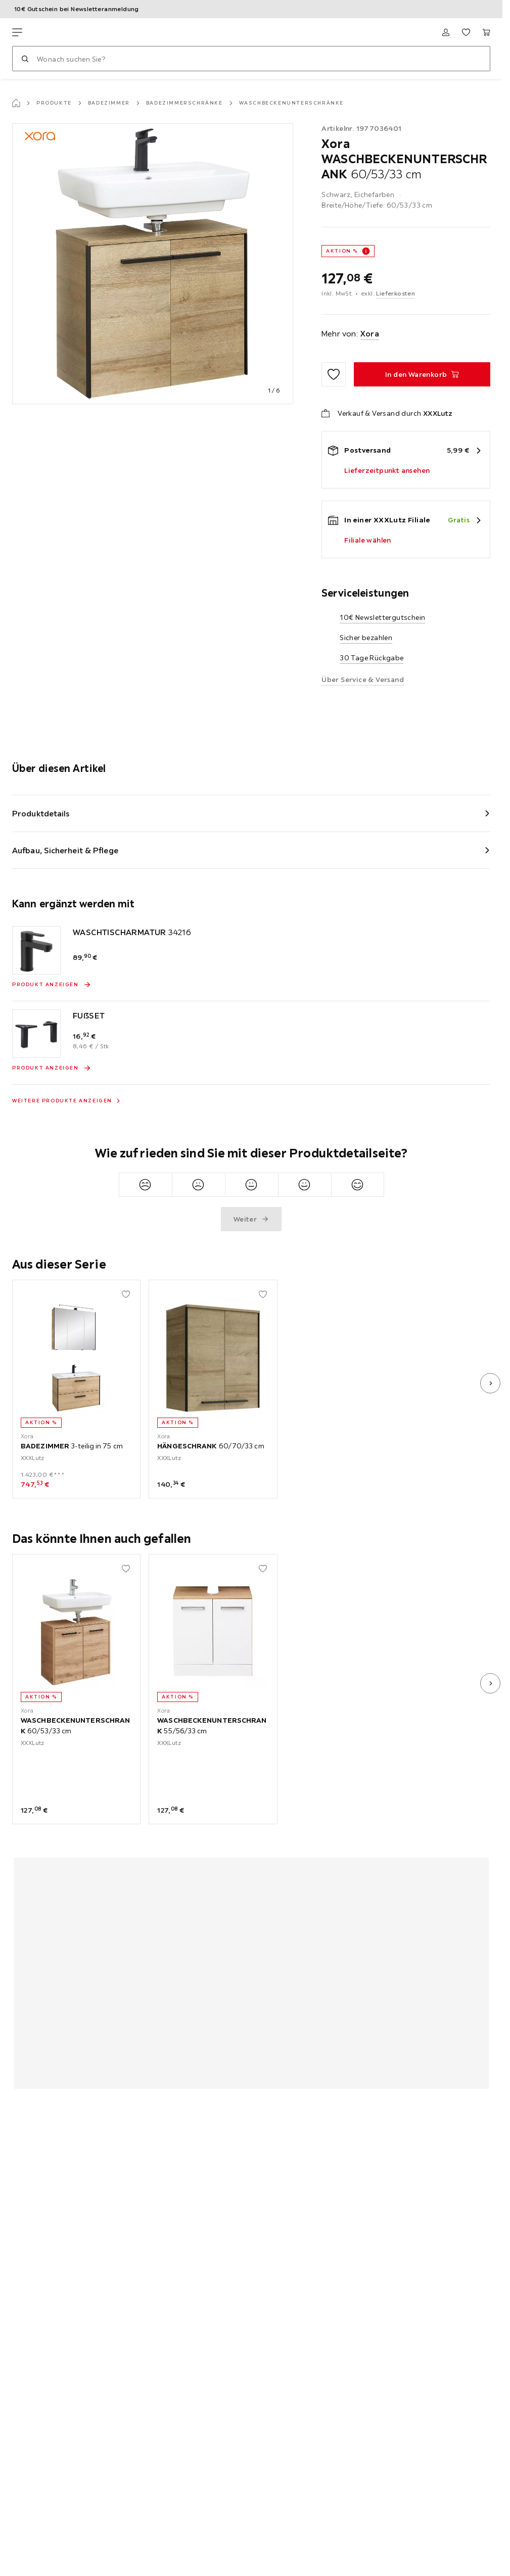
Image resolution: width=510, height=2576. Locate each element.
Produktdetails (41, 813)
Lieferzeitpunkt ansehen (387, 470)
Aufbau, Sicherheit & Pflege (65, 850)
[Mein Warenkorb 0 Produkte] (486, 32)
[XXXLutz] (59, 32)
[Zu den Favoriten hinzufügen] (333, 374)
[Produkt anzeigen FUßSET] (51, 1068)
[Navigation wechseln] (17, 32)
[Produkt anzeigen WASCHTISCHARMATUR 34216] (51, 985)
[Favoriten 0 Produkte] (466, 32)
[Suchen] (25, 58)
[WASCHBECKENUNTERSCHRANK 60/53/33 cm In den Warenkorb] (422, 374)
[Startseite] (16, 103)
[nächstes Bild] (490, 1383)
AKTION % (342, 251)
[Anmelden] (446, 32)
